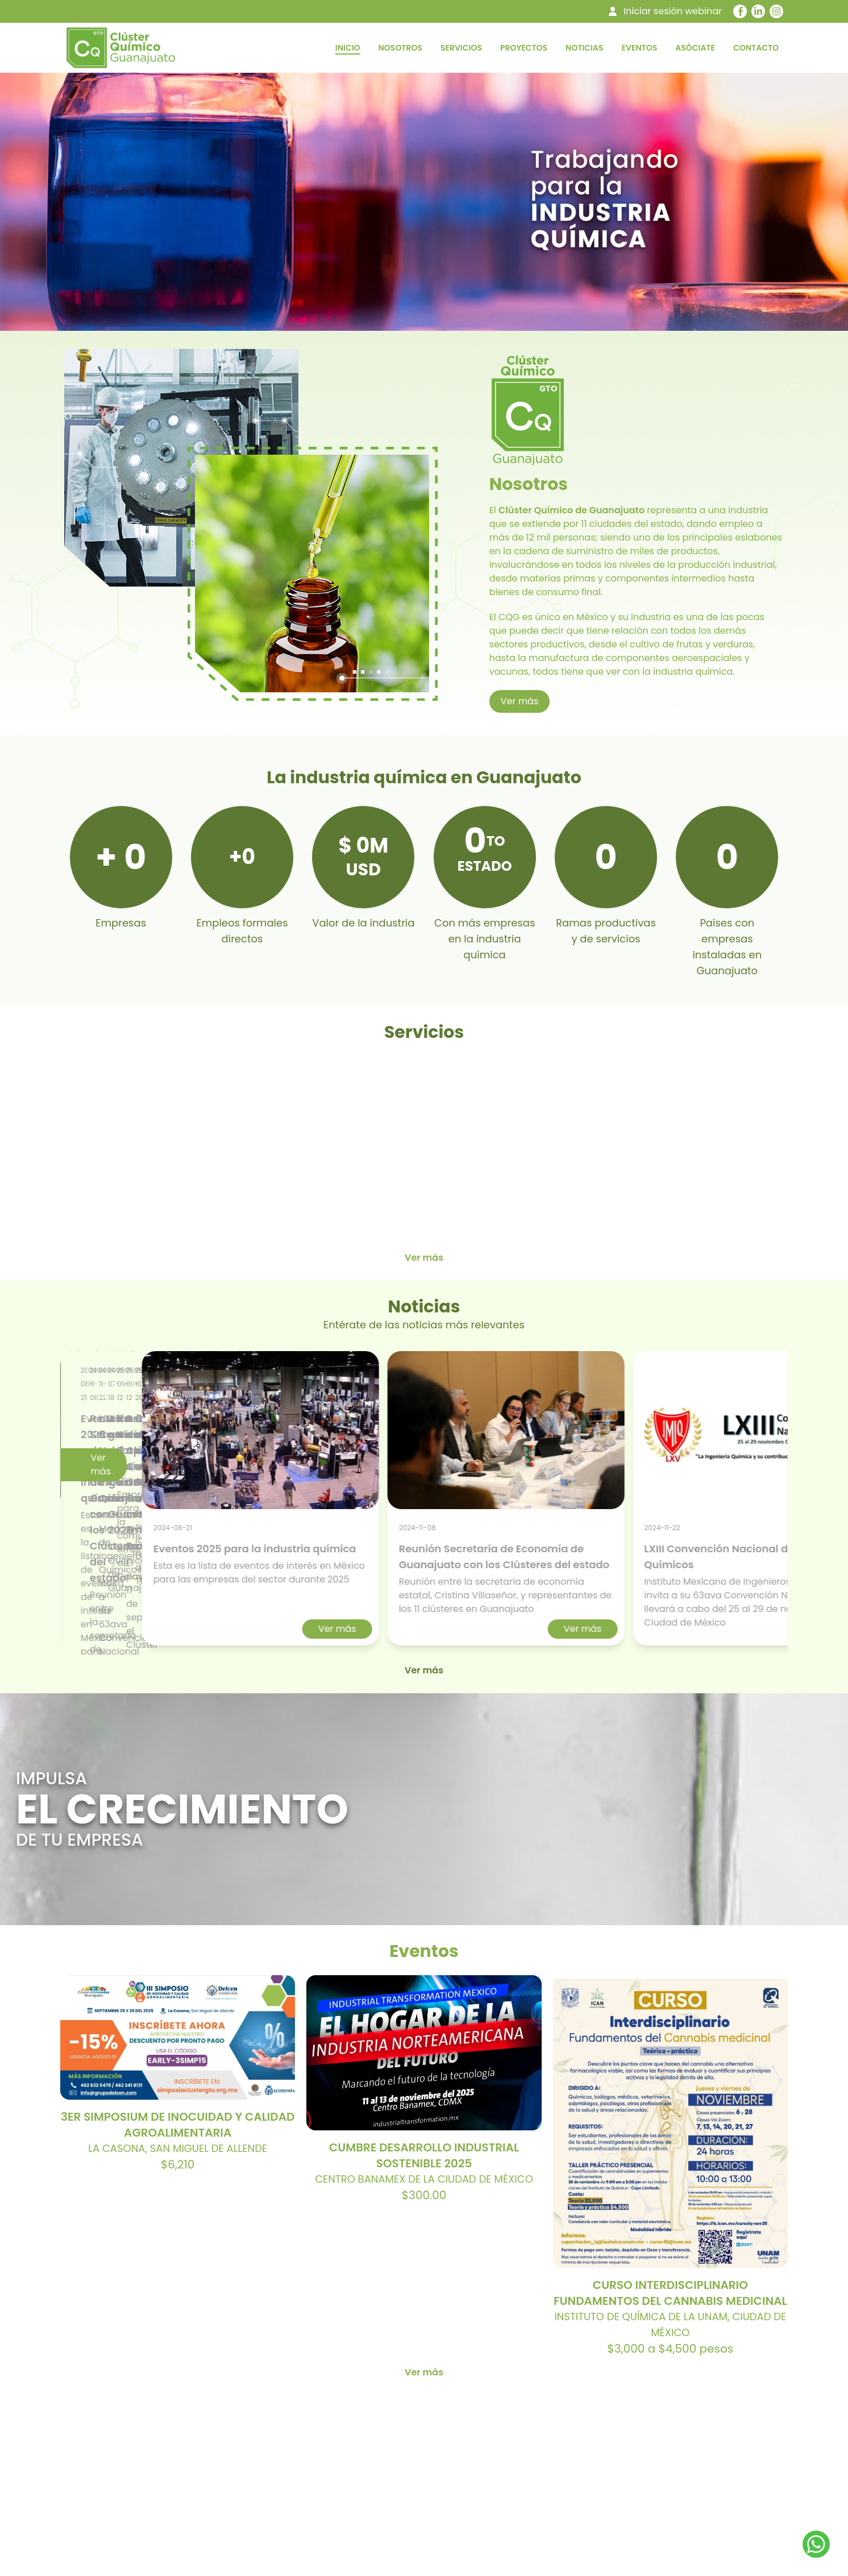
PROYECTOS (523, 47)
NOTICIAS (584, 47)
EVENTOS (640, 47)
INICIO (347, 47)
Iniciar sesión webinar (672, 11)
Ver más (520, 701)
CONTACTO (756, 47)
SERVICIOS (461, 47)
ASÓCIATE (695, 47)
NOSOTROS (400, 47)
